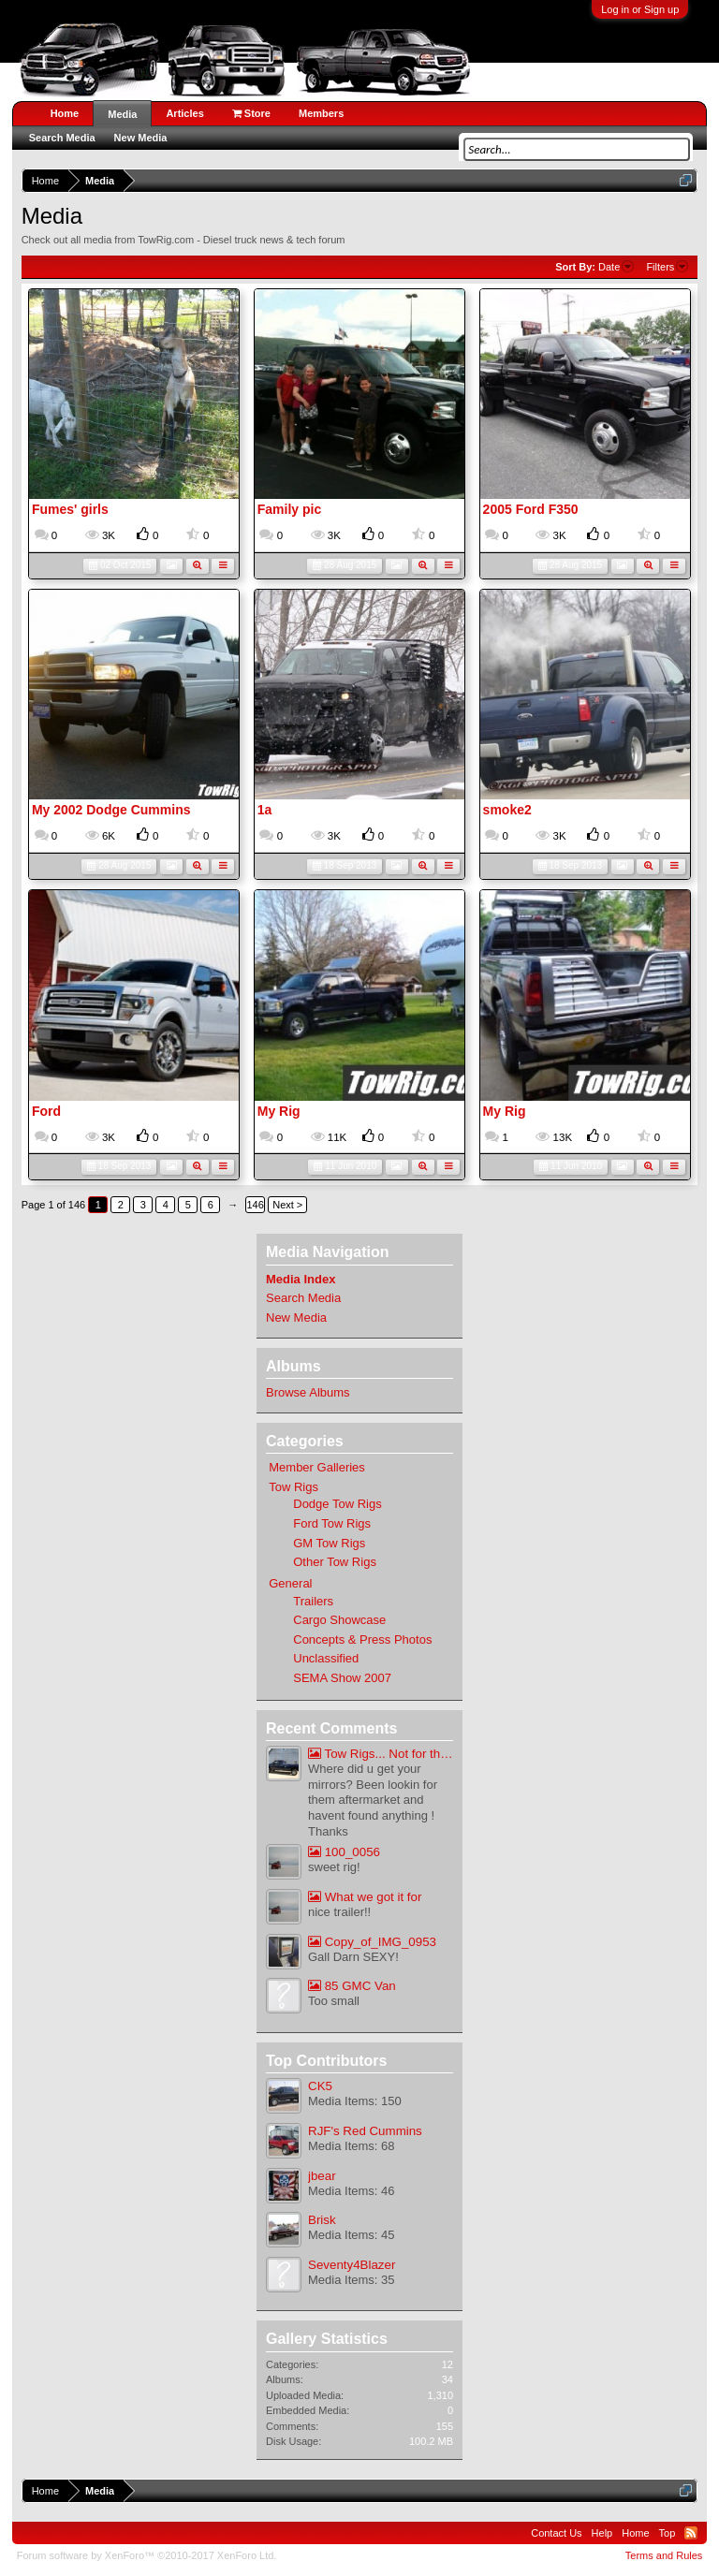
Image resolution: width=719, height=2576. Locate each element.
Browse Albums (308, 1392)
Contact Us (556, 2533)
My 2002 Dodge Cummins (111, 809)
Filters (667, 266)
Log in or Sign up (640, 9)
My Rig (279, 1111)
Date (616, 266)
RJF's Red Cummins (365, 2131)
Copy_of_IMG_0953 (372, 1942)
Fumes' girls (70, 509)
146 (255, 1204)
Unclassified (326, 1658)
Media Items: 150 (355, 2101)
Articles (184, 113)
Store (251, 113)
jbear (322, 2176)
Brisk (322, 2220)
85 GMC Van (352, 1986)
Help (602, 2533)
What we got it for (364, 1897)
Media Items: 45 (351, 2235)
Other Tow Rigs (334, 1562)
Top (667, 2533)
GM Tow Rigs (329, 1543)
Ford (46, 1111)
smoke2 (507, 809)
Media (122, 114)
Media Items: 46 (351, 2191)
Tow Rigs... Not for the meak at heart (380, 1754)
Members (321, 113)
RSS (690, 2532)
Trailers (313, 1601)
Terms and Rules (664, 2555)
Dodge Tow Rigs (337, 1504)
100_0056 (344, 1852)
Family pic (289, 509)
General (290, 1583)
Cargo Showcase (339, 1620)
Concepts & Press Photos (362, 1639)
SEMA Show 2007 (342, 1678)
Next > (287, 1204)
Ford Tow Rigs (332, 1523)
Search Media (303, 1298)
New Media (296, 1317)
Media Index (300, 1279)
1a (264, 809)
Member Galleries (317, 1467)
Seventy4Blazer (351, 2265)
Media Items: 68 (351, 2146)
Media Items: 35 (351, 2280)
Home (65, 113)
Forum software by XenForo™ (147, 2555)
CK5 (320, 2086)
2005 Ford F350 (531, 509)
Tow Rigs (293, 1487)
